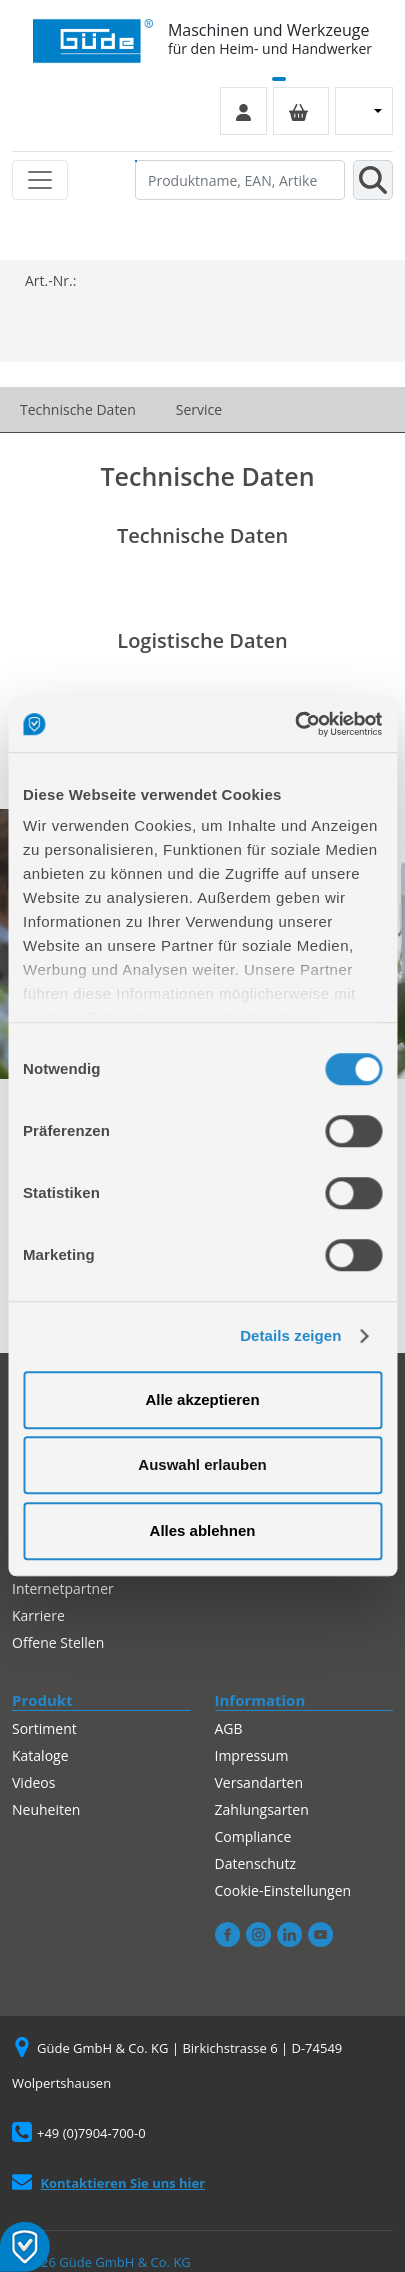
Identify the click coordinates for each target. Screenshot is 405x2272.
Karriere (38, 1615)
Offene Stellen (58, 1642)
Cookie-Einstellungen (283, 1890)
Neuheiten (46, 1809)
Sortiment (44, 1728)
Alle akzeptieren (202, 1399)
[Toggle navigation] (40, 180)
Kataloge (40, 1755)
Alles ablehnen (203, 1530)
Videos (33, 1782)
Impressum (252, 1755)
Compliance (253, 1836)
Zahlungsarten (262, 1809)
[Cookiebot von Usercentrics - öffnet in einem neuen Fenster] (294, 724)
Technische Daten (78, 409)
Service (199, 409)
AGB (229, 1728)
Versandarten (259, 1782)
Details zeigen (290, 1335)
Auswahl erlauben (202, 1464)
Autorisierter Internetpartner (63, 1579)
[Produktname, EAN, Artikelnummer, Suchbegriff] (240, 180)
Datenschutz (255, 1863)
